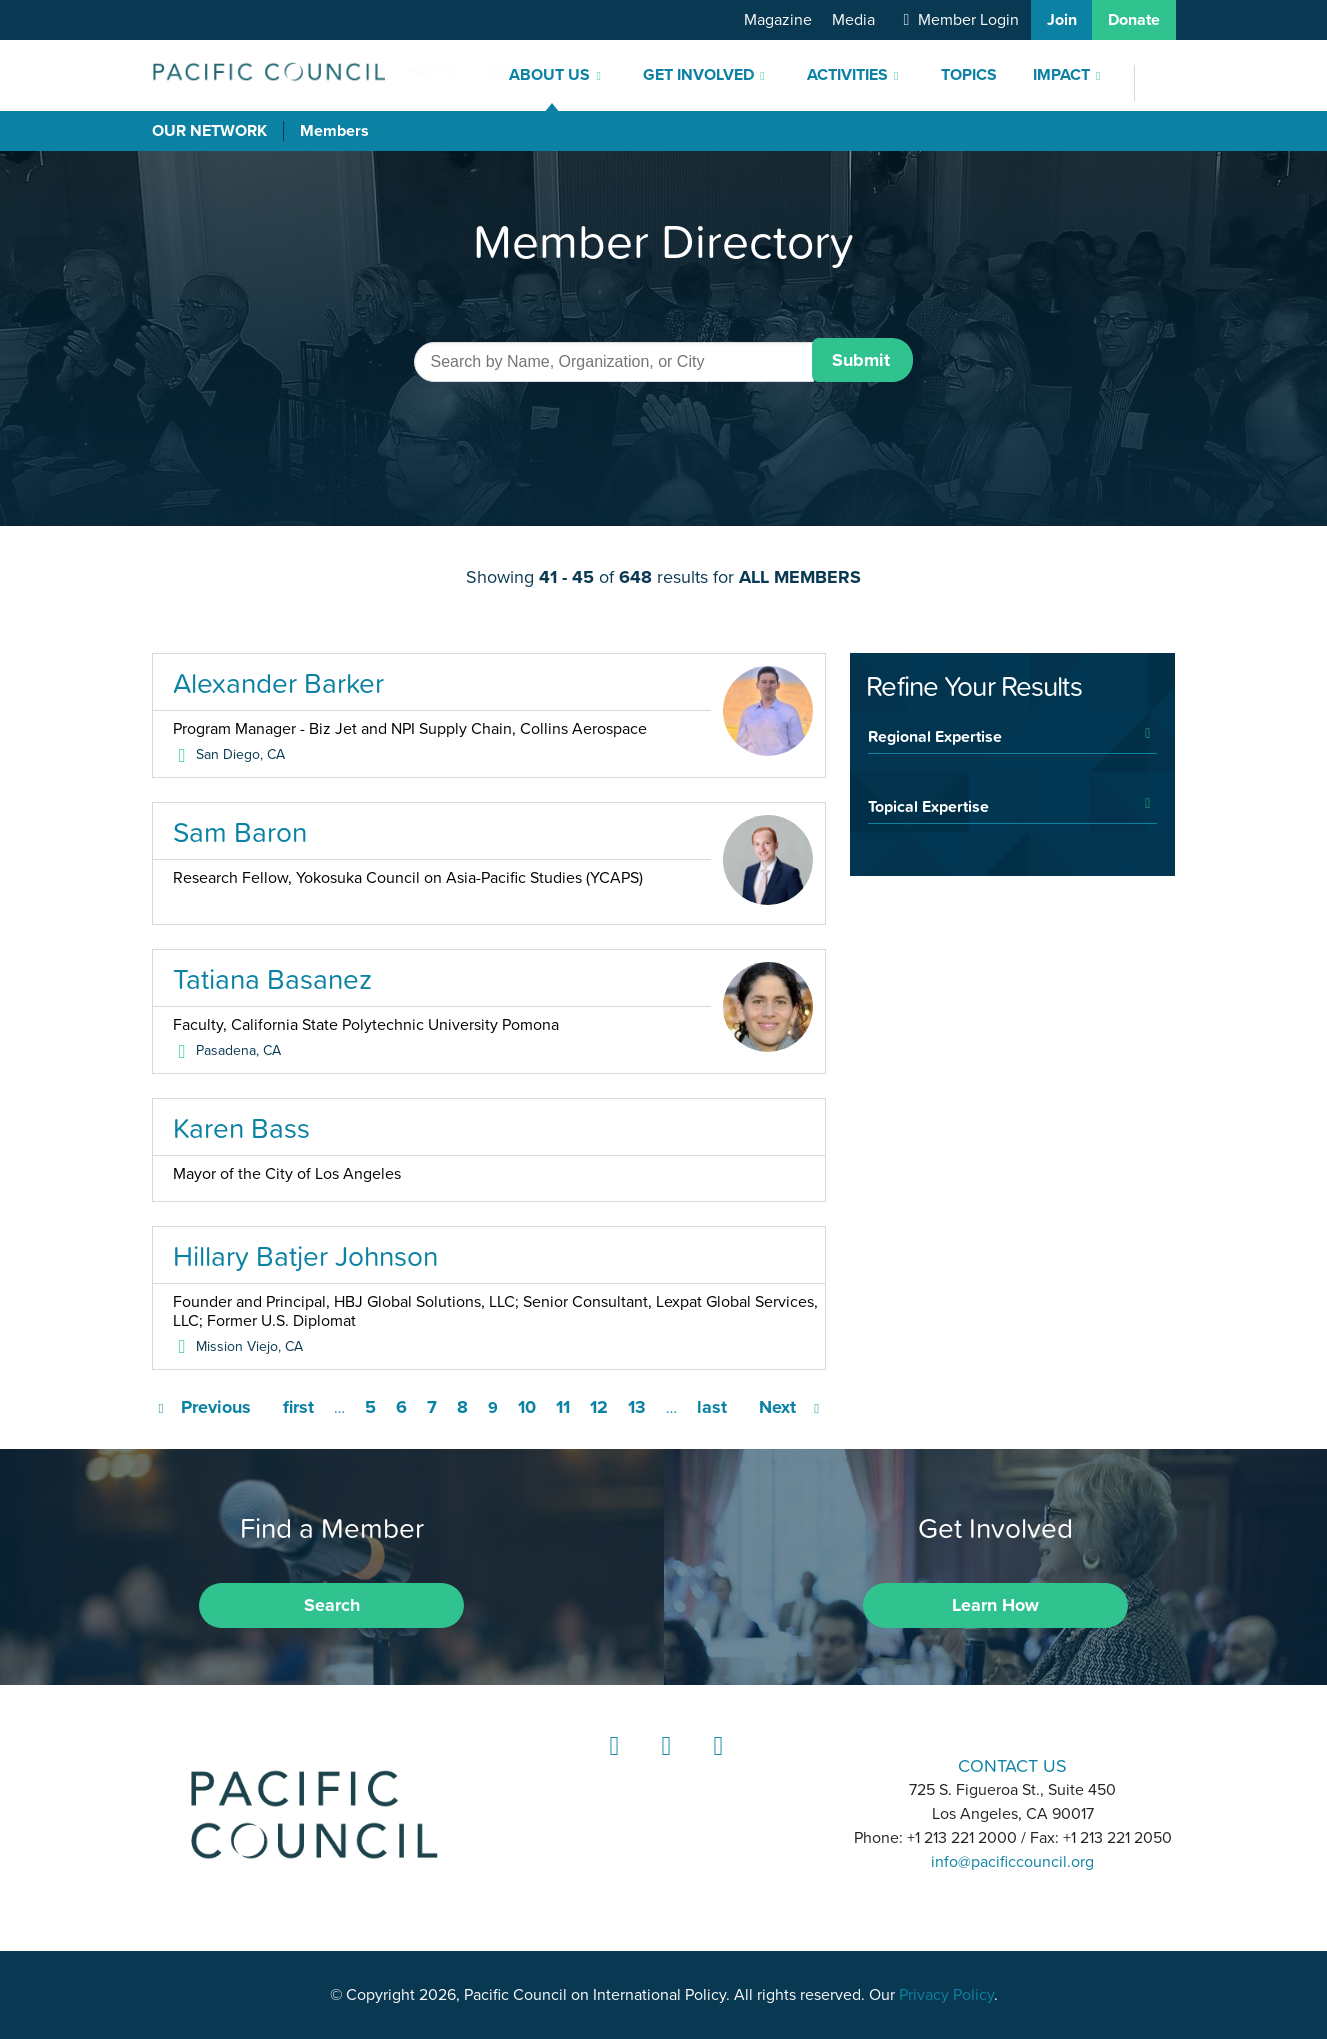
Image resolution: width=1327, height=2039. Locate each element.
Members (334, 131)
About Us (549, 75)
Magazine (778, 20)
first (298, 1407)
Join (1062, 20)
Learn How (995, 1605)
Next (777, 1407)
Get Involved (698, 75)
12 (599, 1407)
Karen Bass (241, 1128)
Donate (1134, 20)
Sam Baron (240, 832)
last (712, 1407)
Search (332, 1605)
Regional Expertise (935, 736)
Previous (216, 1407)
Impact (1061, 75)
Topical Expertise (928, 806)
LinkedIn (611, 1764)
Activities (847, 75)
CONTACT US (1012, 1765)
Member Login (968, 20)
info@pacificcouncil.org (1012, 1862)
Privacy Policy (946, 1995)
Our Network (209, 131)
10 (527, 1407)
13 (637, 1407)
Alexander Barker (278, 683)
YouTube (715, 1764)
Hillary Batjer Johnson (305, 1256)
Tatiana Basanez (272, 979)
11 (563, 1407)
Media (853, 20)
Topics (969, 75)
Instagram (663, 1764)
